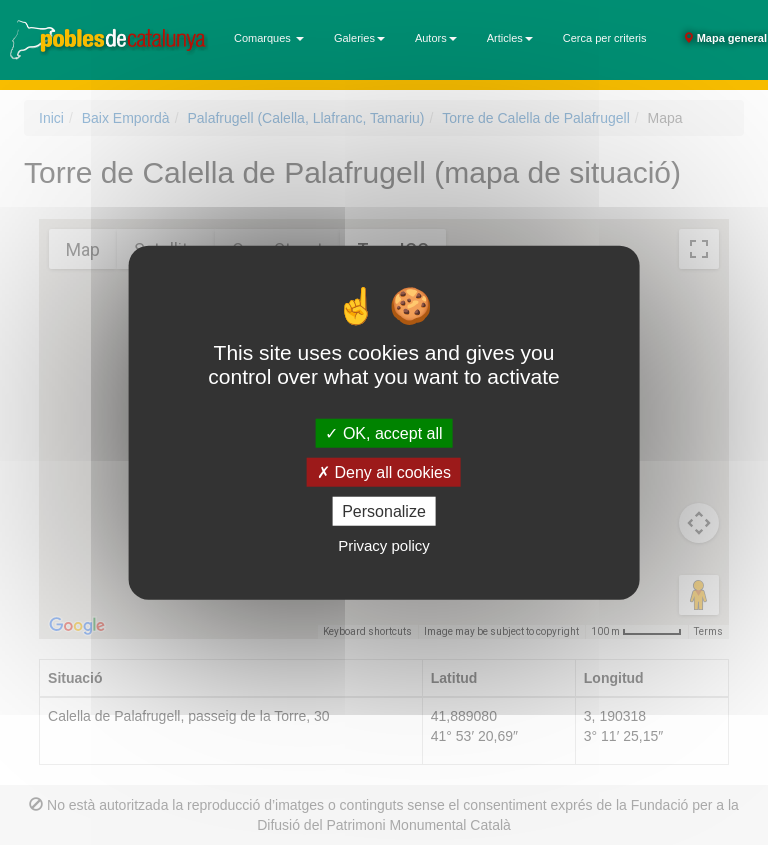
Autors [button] (436, 38)
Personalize (384, 511)
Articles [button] (510, 38)
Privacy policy (384, 545)
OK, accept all (383, 432)
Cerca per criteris (605, 38)
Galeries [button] (359, 38)
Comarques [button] (269, 38)
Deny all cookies (384, 471)
